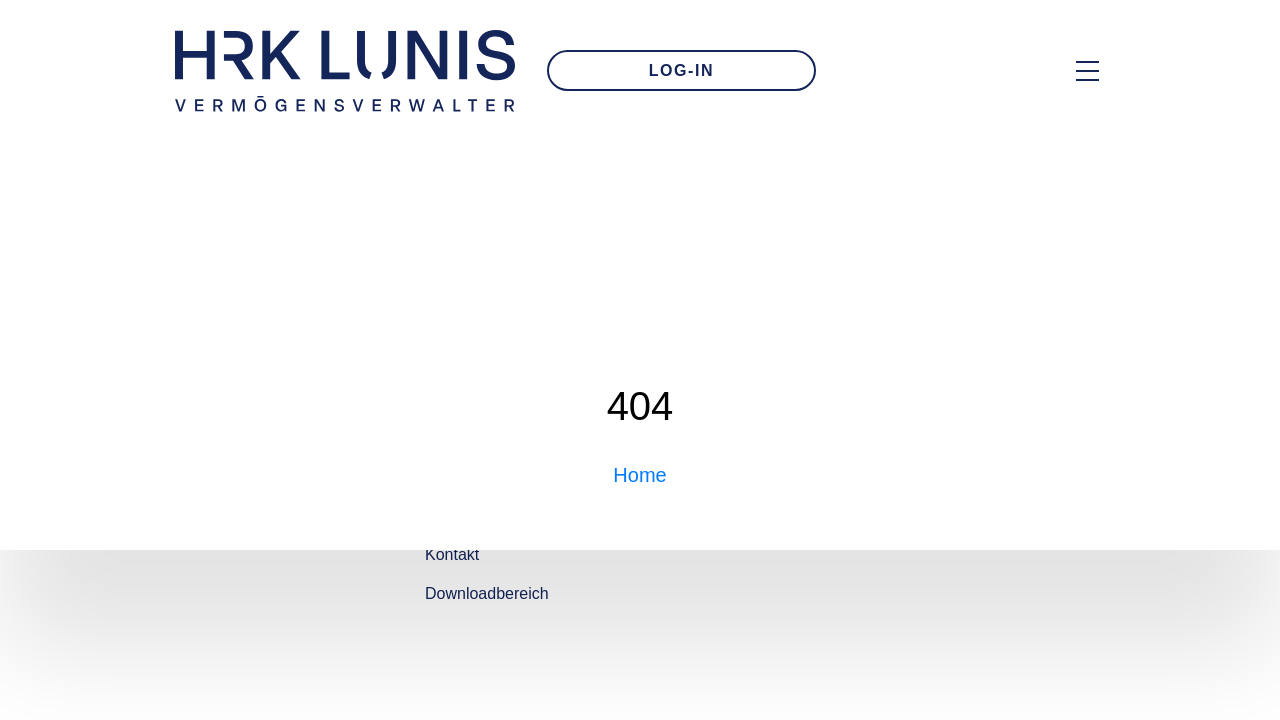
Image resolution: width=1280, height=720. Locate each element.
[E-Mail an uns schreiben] (893, 71)
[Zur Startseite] (345, 71)
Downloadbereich (487, 593)
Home (639, 475)
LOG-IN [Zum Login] (682, 70)
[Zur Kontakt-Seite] (960, 71)
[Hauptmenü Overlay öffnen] (1087, 70)
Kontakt (452, 554)
